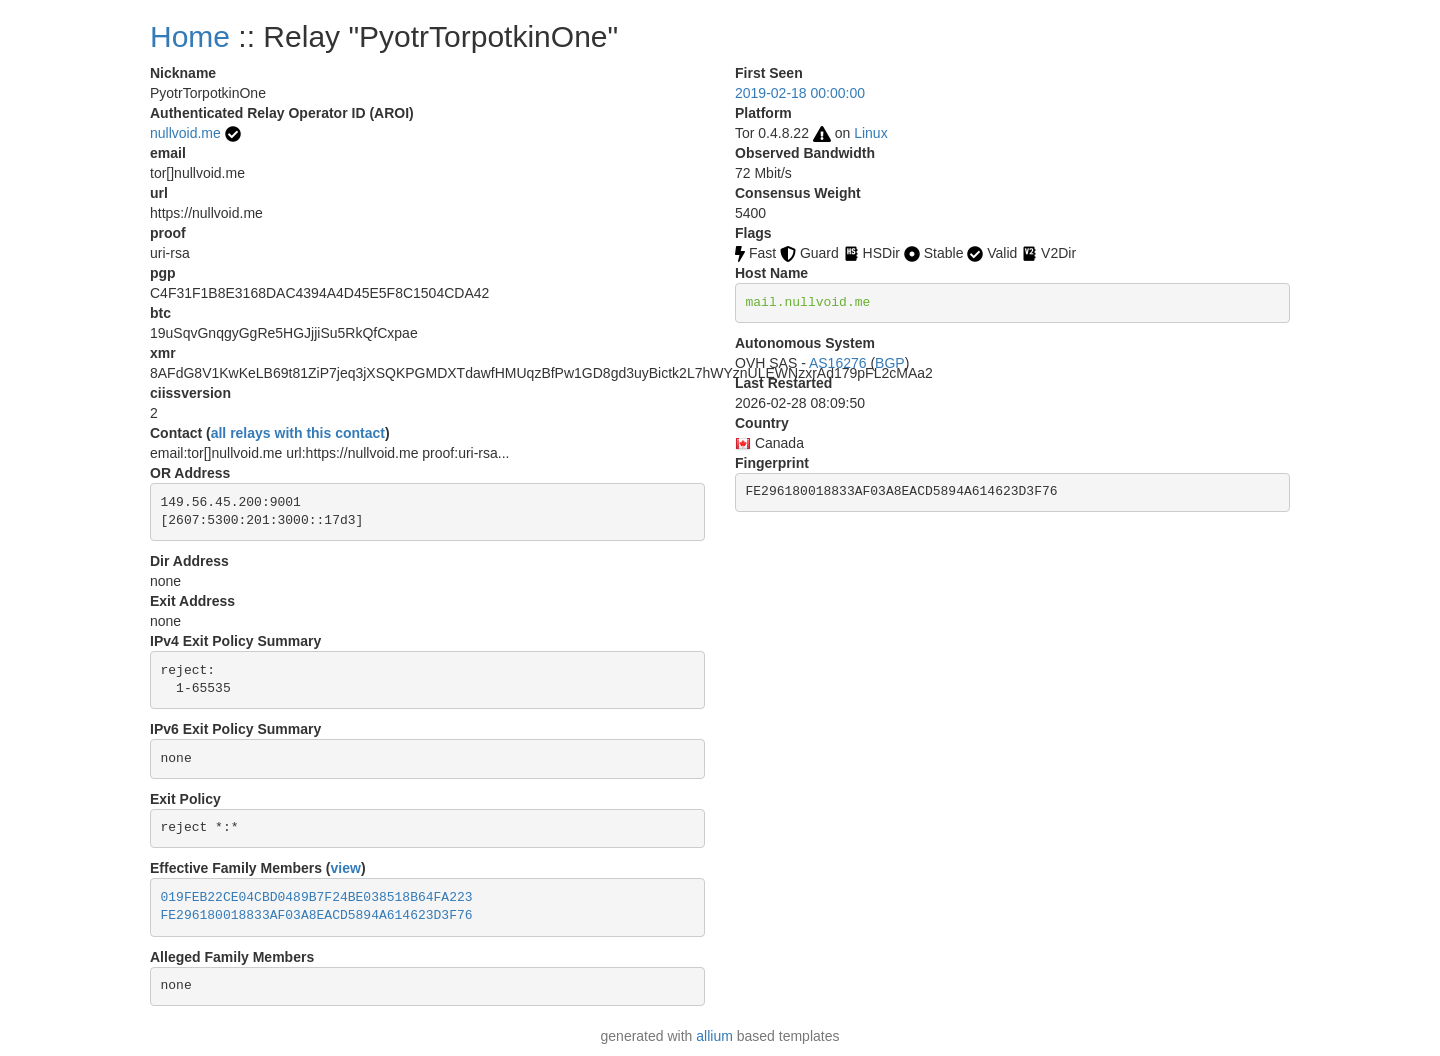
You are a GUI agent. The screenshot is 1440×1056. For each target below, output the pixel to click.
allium (714, 1036)
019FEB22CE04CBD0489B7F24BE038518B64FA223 (317, 897)
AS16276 (838, 363)
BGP (890, 363)
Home (190, 36)
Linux (870, 133)
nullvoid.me (185, 133)
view (346, 868)
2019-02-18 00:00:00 (800, 93)
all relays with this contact (298, 433)
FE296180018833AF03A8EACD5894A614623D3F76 (317, 915)
